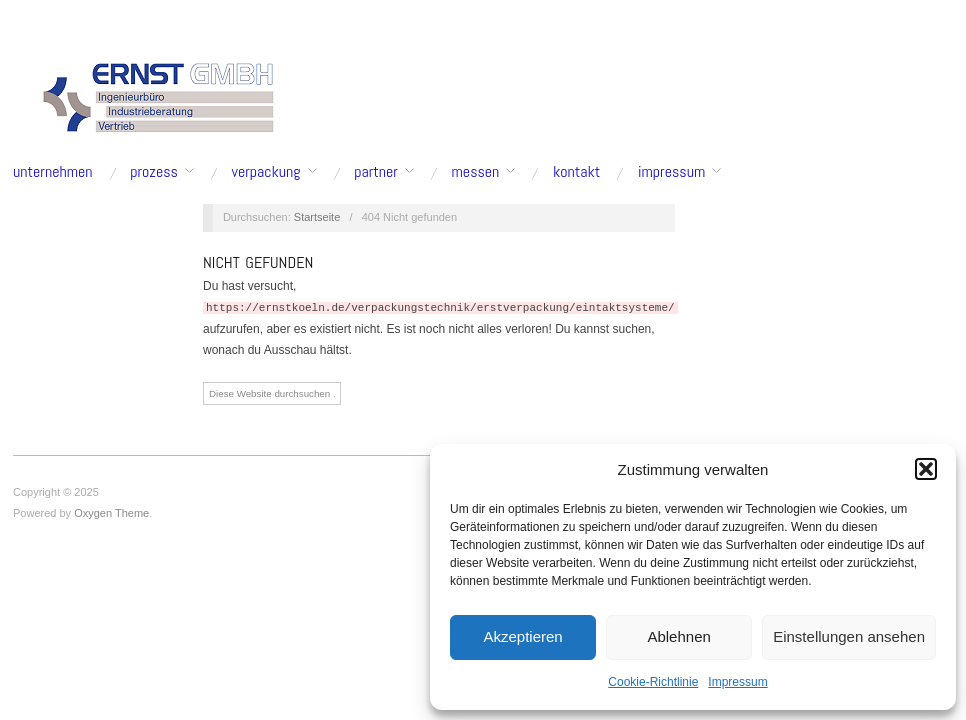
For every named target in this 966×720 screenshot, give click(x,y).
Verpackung (266, 172)
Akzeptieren (522, 636)
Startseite (317, 217)
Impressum (737, 682)
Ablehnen (678, 636)
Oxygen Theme (111, 513)
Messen (476, 172)
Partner (376, 172)
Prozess (154, 172)
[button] (926, 469)
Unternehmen (53, 172)
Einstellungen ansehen (849, 636)
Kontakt (576, 172)
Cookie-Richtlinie (653, 682)
